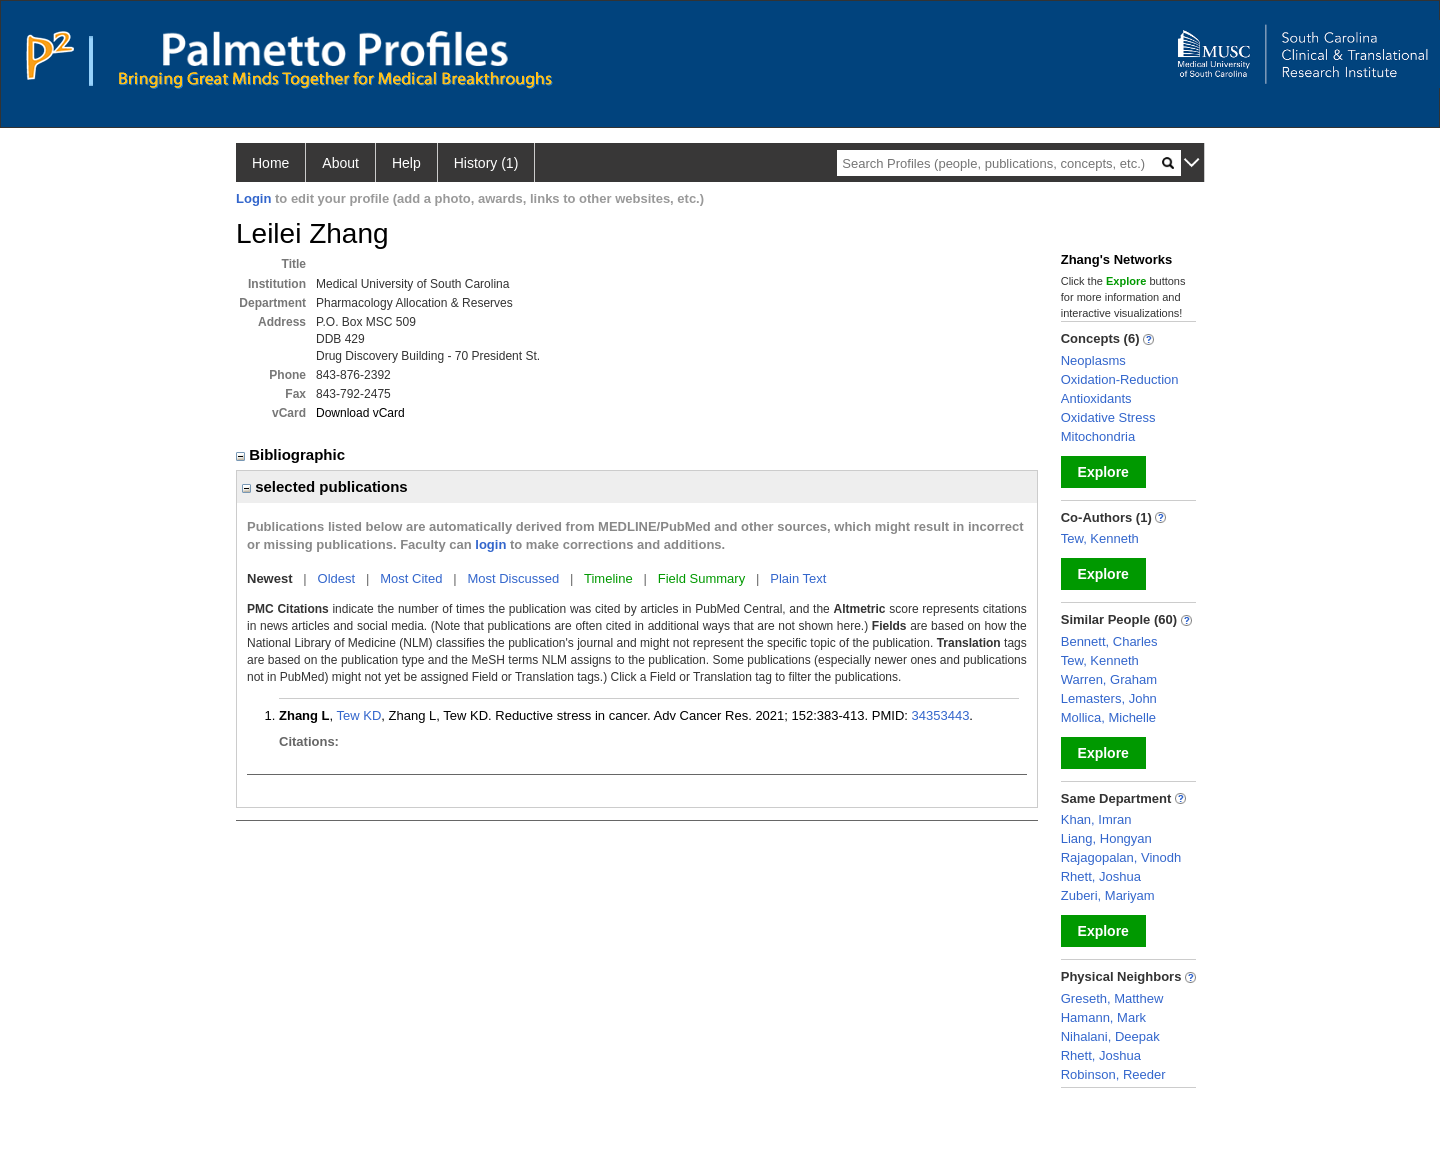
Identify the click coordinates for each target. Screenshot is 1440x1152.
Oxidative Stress (1108, 417)
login (490, 544)
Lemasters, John (1109, 698)
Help (406, 163)
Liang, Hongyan (1106, 838)
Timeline (608, 578)
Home (270, 163)
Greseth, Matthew (1112, 998)
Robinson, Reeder (1113, 1074)
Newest (270, 578)
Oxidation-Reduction (1120, 379)
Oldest (337, 578)
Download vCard (360, 413)
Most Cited (411, 578)
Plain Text (798, 578)
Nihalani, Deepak (1110, 1036)
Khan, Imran (1096, 819)
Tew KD (359, 715)
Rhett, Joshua (1101, 876)
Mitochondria (1098, 436)
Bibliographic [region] (292, 454)
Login (253, 198)
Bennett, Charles (1109, 641)
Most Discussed (513, 578)
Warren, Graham (1109, 679)
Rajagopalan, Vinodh (1121, 857)
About (340, 163)
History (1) (486, 163)
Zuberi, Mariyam (1108, 895)
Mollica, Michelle (1108, 717)
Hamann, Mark (1103, 1017)
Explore (1103, 472)
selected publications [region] (325, 486)
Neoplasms (1093, 360)
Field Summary (701, 578)
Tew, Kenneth (1100, 538)
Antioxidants (1096, 398)
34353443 (941, 715)
